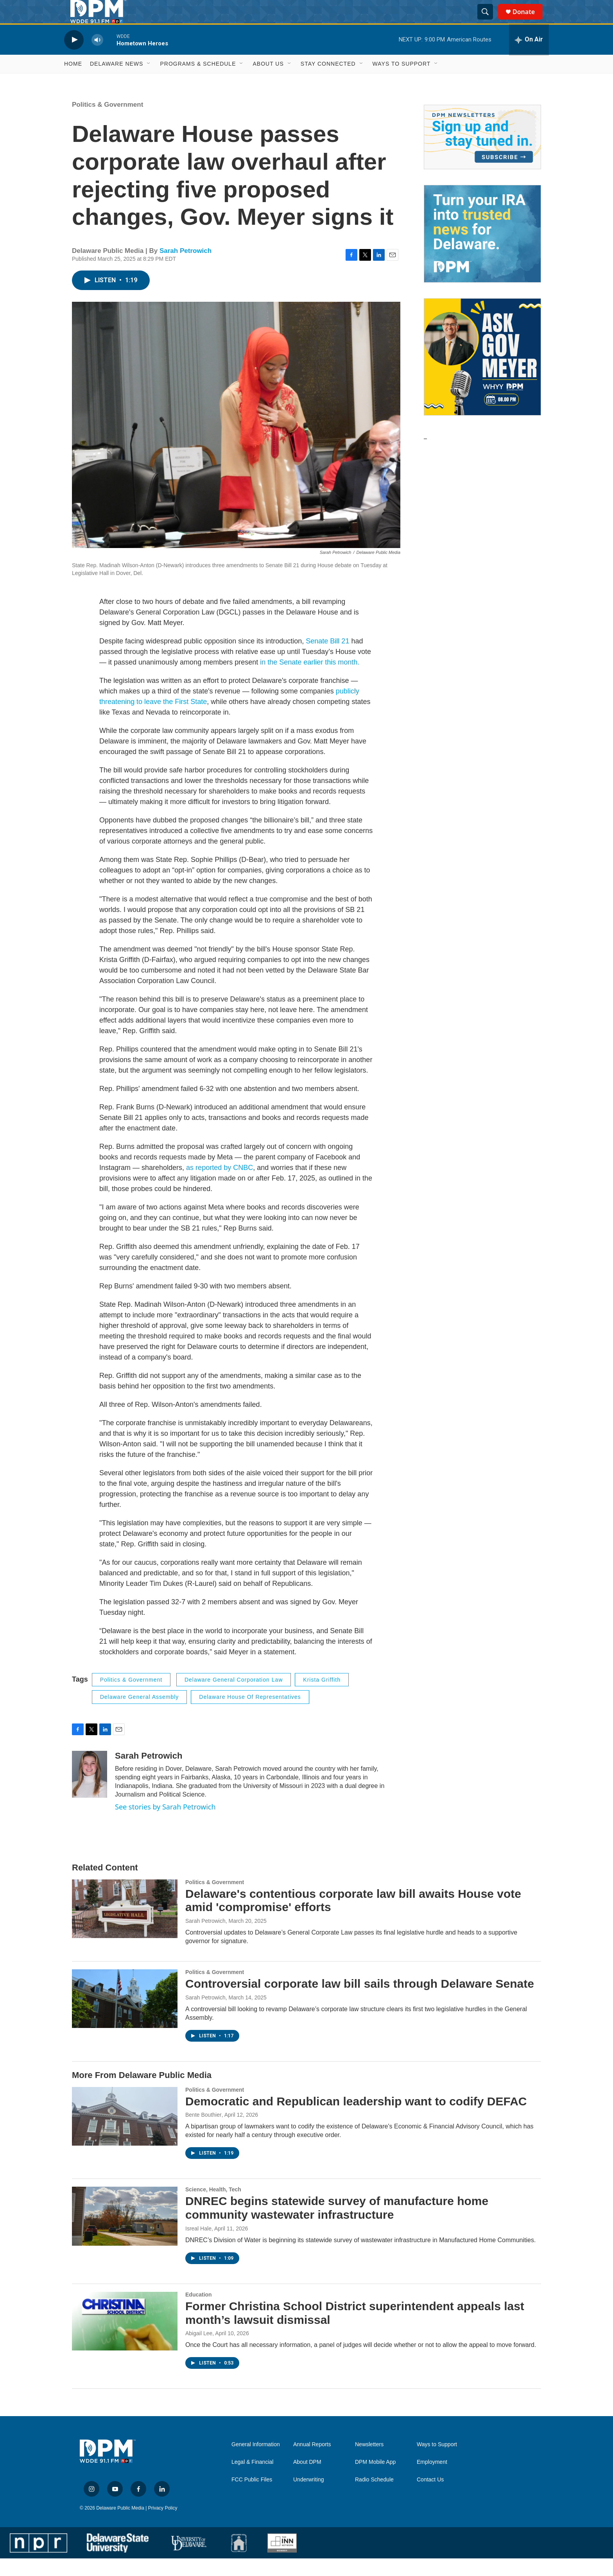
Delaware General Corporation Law (234, 1697)
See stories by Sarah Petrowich (165, 1824)
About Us (268, 81)
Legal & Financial (252, 2480)
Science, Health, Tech (213, 2207)
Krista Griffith (322, 1697)
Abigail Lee (198, 2351)
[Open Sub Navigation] (149, 81)
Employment (432, 2480)
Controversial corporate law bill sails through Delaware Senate (359, 2001)
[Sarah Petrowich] (89, 1791)
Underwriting (308, 2497)
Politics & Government (107, 122)
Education (198, 2312)
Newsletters (369, 2462)
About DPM (307, 2480)
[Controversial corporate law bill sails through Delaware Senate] (124, 2016)
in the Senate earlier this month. (309, 680)
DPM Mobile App (375, 2480)
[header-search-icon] (488, 21)
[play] (74, 57)
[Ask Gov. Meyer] (482, 374)
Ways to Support (402, 81)
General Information (255, 2462)
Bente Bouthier (203, 2132)
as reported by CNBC (219, 1185)
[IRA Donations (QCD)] (482, 251)
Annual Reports (312, 2462)
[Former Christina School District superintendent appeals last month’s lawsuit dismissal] (124, 2338)
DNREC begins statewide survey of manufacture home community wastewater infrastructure (336, 2225)
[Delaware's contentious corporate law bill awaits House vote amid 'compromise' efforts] (124, 1926)
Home (73, 81)
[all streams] (529, 57)
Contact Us (430, 2497)
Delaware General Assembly (139, 1714)
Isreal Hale (198, 2246)
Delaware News (116, 81)
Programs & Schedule (198, 81)
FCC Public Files (251, 2497)
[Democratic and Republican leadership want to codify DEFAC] (124, 2134)
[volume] (97, 57)
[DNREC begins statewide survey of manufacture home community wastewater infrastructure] (124, 2233)
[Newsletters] (482, 154)
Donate (528, 20)
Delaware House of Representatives (250, 1714)
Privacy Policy (162, 2525)
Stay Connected (328, 81)
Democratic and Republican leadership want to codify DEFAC (356, 2118)
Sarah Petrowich (186, 268)
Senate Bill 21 (327, 659)
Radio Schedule (374, 2497)
